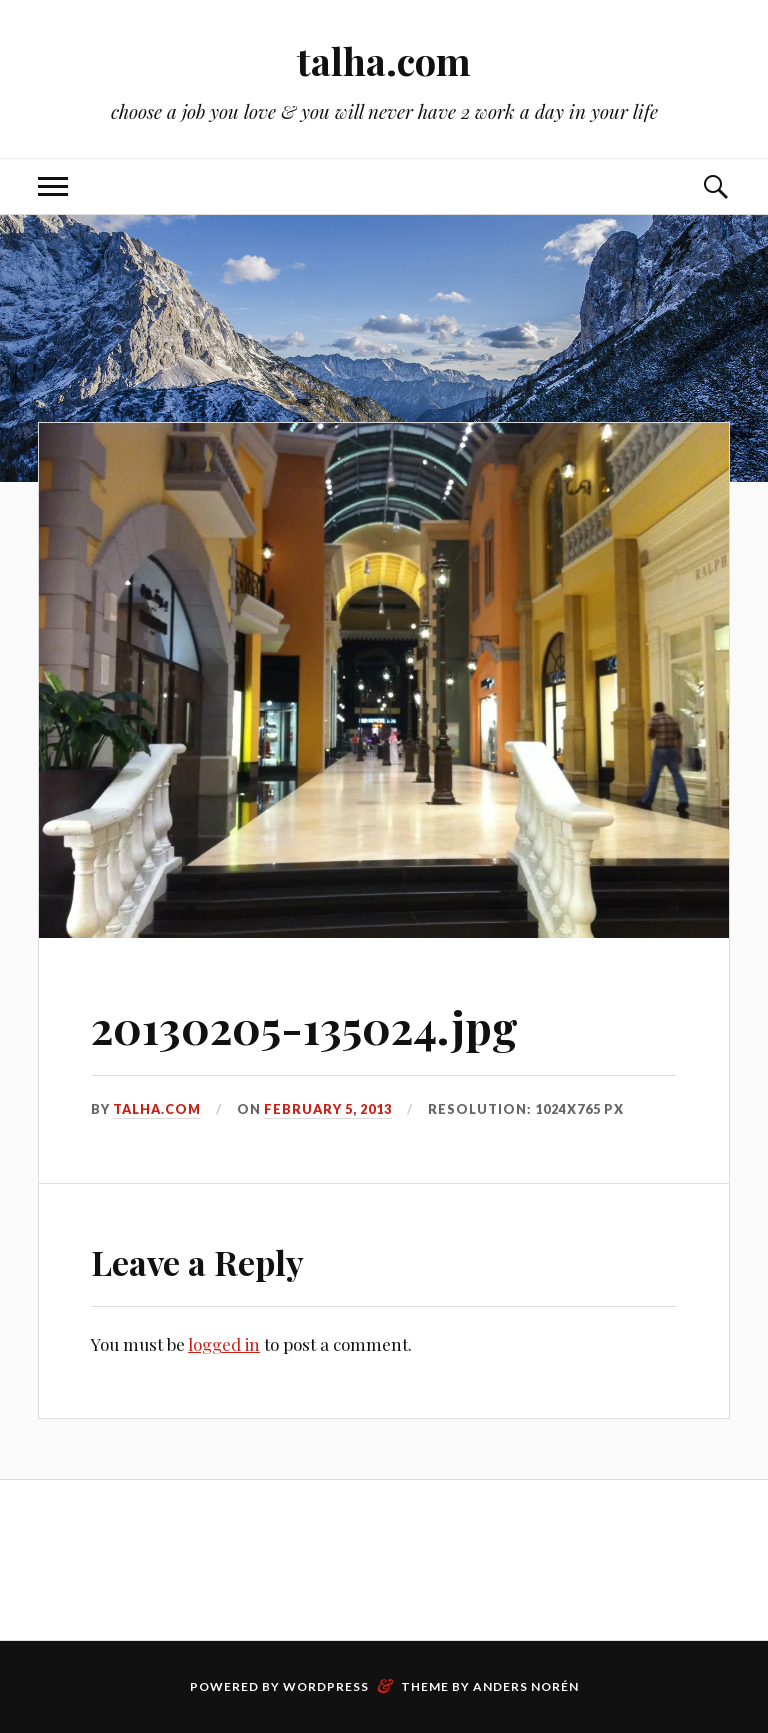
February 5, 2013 (328, 1109)
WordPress (326, 1686)
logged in (224, 1344)
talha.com (384, 60)
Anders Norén (526, 1686)
